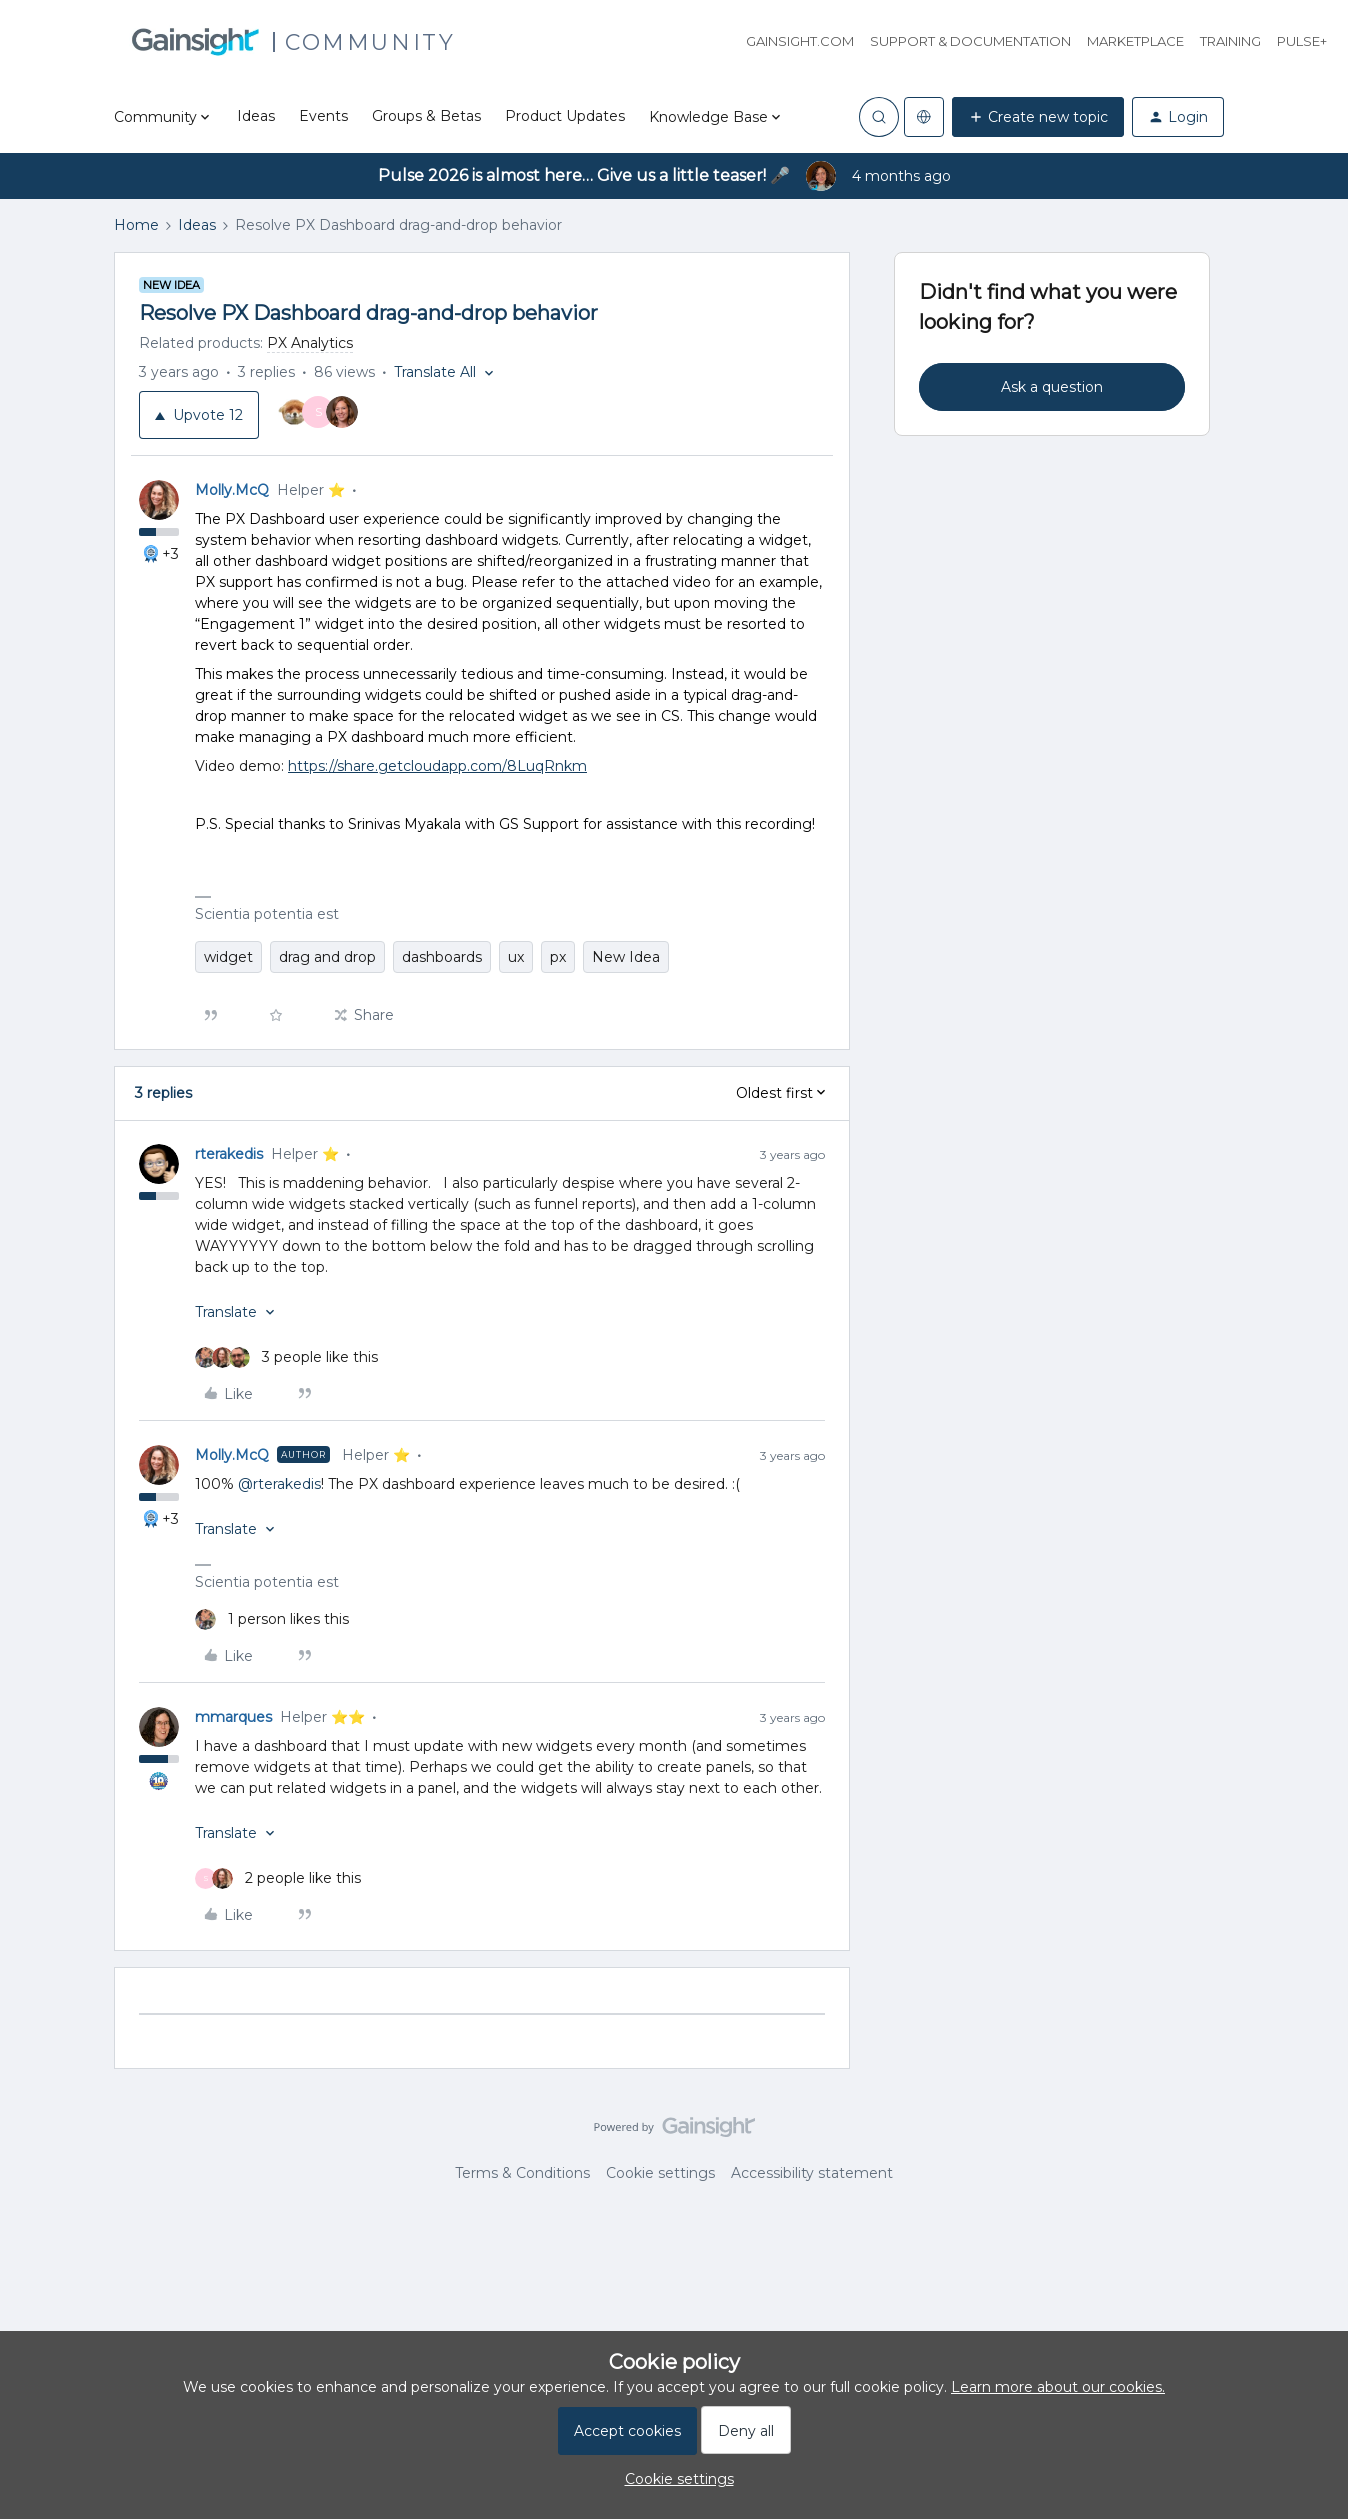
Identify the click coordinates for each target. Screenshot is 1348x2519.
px (558, 957)
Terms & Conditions (522, 2173)
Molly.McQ (232, 490)
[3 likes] (286, 1357)
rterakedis (229, 1154)
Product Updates (565, 116)
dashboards (442, 957)
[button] (1038, 117)
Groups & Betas (426, 116)
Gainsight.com (800, 41)
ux (516, 957)
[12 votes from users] (319, 415)
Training (1230, 41)
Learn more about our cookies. (1058, 2387)
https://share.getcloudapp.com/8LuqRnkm (437, 766)
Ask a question (1052, 387)
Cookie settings (660, 2173)
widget (228, 957)
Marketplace (1135, 41)
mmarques (233, 1717)
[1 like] (272, 1619)
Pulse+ (1302, 41)
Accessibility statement (812, 2173)
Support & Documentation (970, 41)
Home (136, 225)
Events (323, 116)
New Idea (626, 957)
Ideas (256, 116)
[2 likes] (278, 1878)
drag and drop (327, 957)
